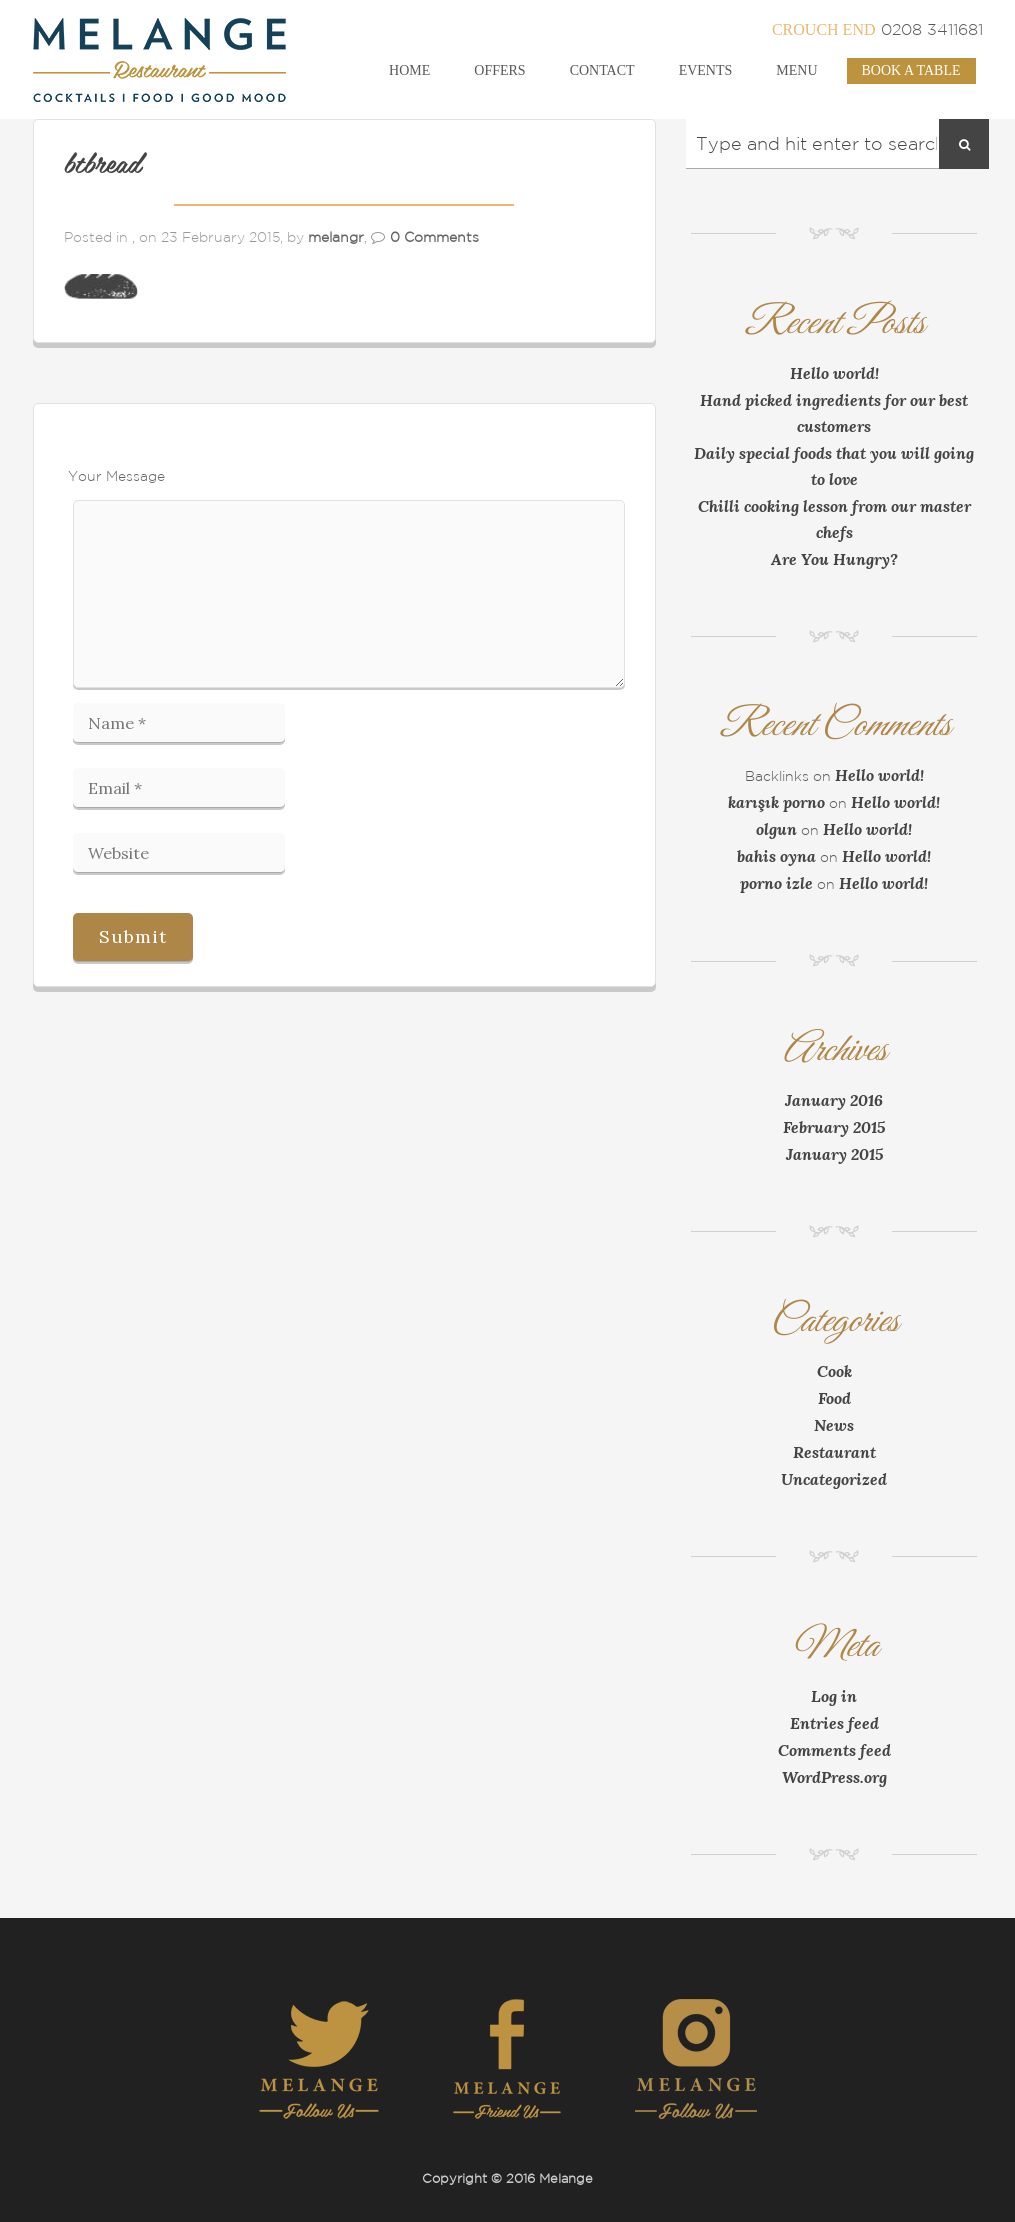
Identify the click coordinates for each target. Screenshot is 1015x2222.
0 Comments (434, 237)
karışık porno (776, 802)
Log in (834, 1696)
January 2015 (834, 1154)
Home (409, 70)
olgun (776, 829)
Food (834, 1398)
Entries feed (834, 1723)
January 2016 (834, 1100)
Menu (796, 70)
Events (706, 70)
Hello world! (834, 373)
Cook (834, 1371)
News (834, 1425)
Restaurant (834, 1452)
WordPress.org (834, 1777)
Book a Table (911, 70)
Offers (499, 70)
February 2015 (834, 1127)
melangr (336, 237)
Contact (602, 70)
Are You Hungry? (834, 559)
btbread (102, 166)
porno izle (776, 883)
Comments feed (834, 1750)
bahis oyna (776, 856)
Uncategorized (834, 1479)
